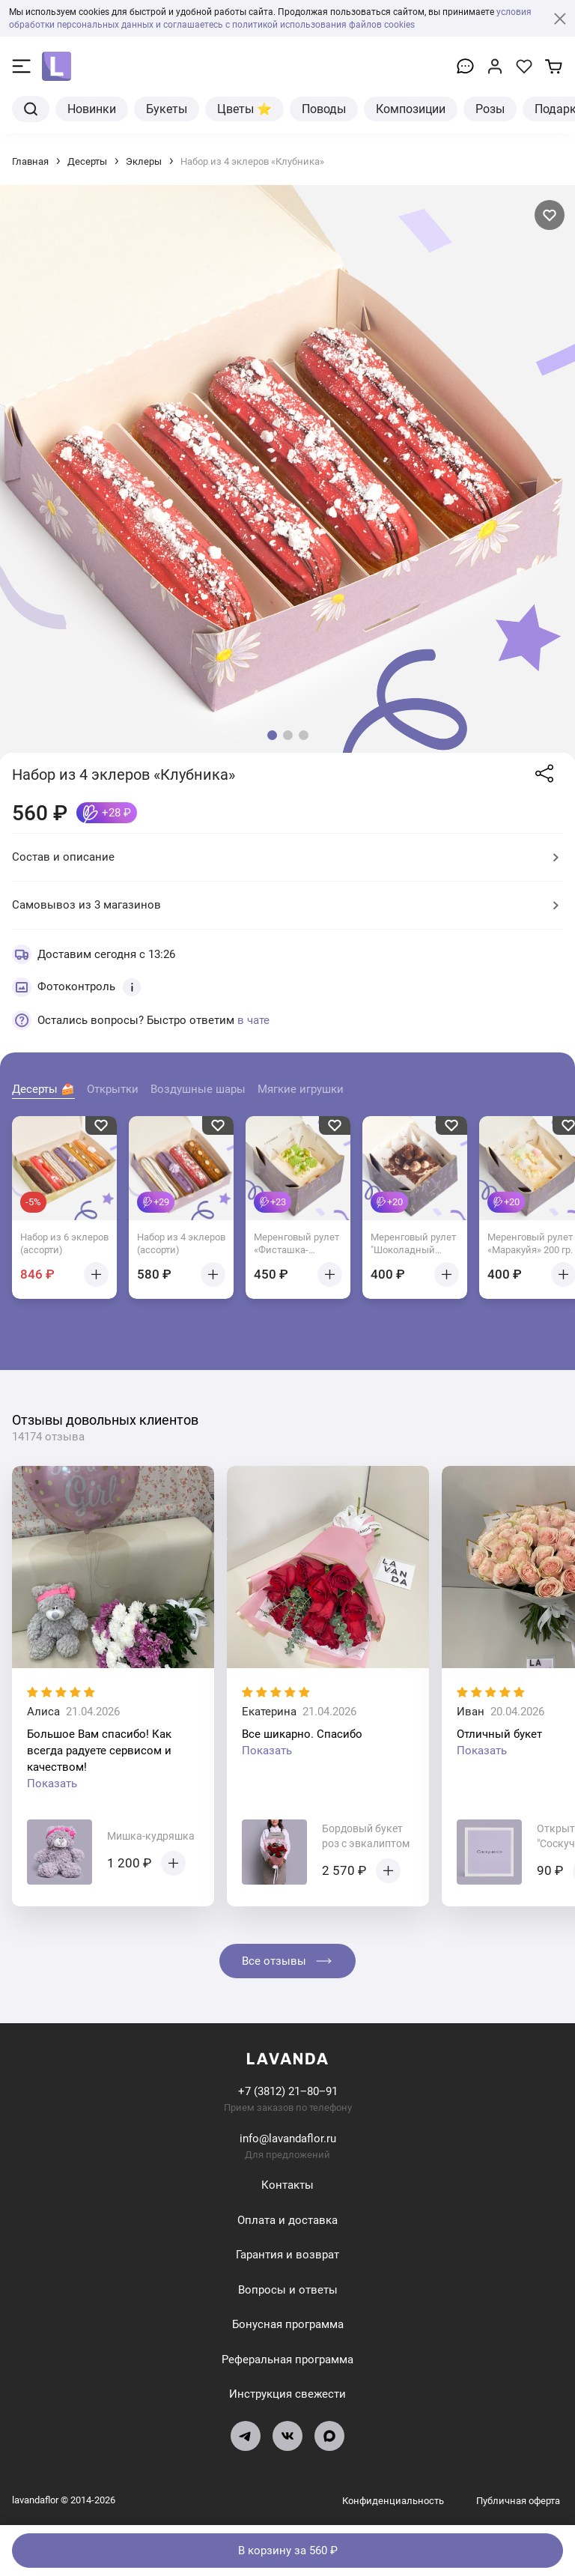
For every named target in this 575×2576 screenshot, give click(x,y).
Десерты (87, 161)
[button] (272, 735)
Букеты (166, 109)
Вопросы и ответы (288, 2289)
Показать (52, 1783)
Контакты (287, 2185)
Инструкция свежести (287, 2394)
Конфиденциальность (394, 2500)
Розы (490, 109)
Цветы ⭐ (244, 109)
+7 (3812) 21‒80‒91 (288, 2091)
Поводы (324, 109)
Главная (30, 161)
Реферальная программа (287, 2359)
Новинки (91, 109)
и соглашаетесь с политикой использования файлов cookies (285, 24)
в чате (253, 1019)
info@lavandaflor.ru (288, 2138)
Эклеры (144, 161)
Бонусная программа (288, 2324)
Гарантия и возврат (287, 2254)
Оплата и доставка (287, 2219)
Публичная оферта (518, 2500)
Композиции (410, 109)
